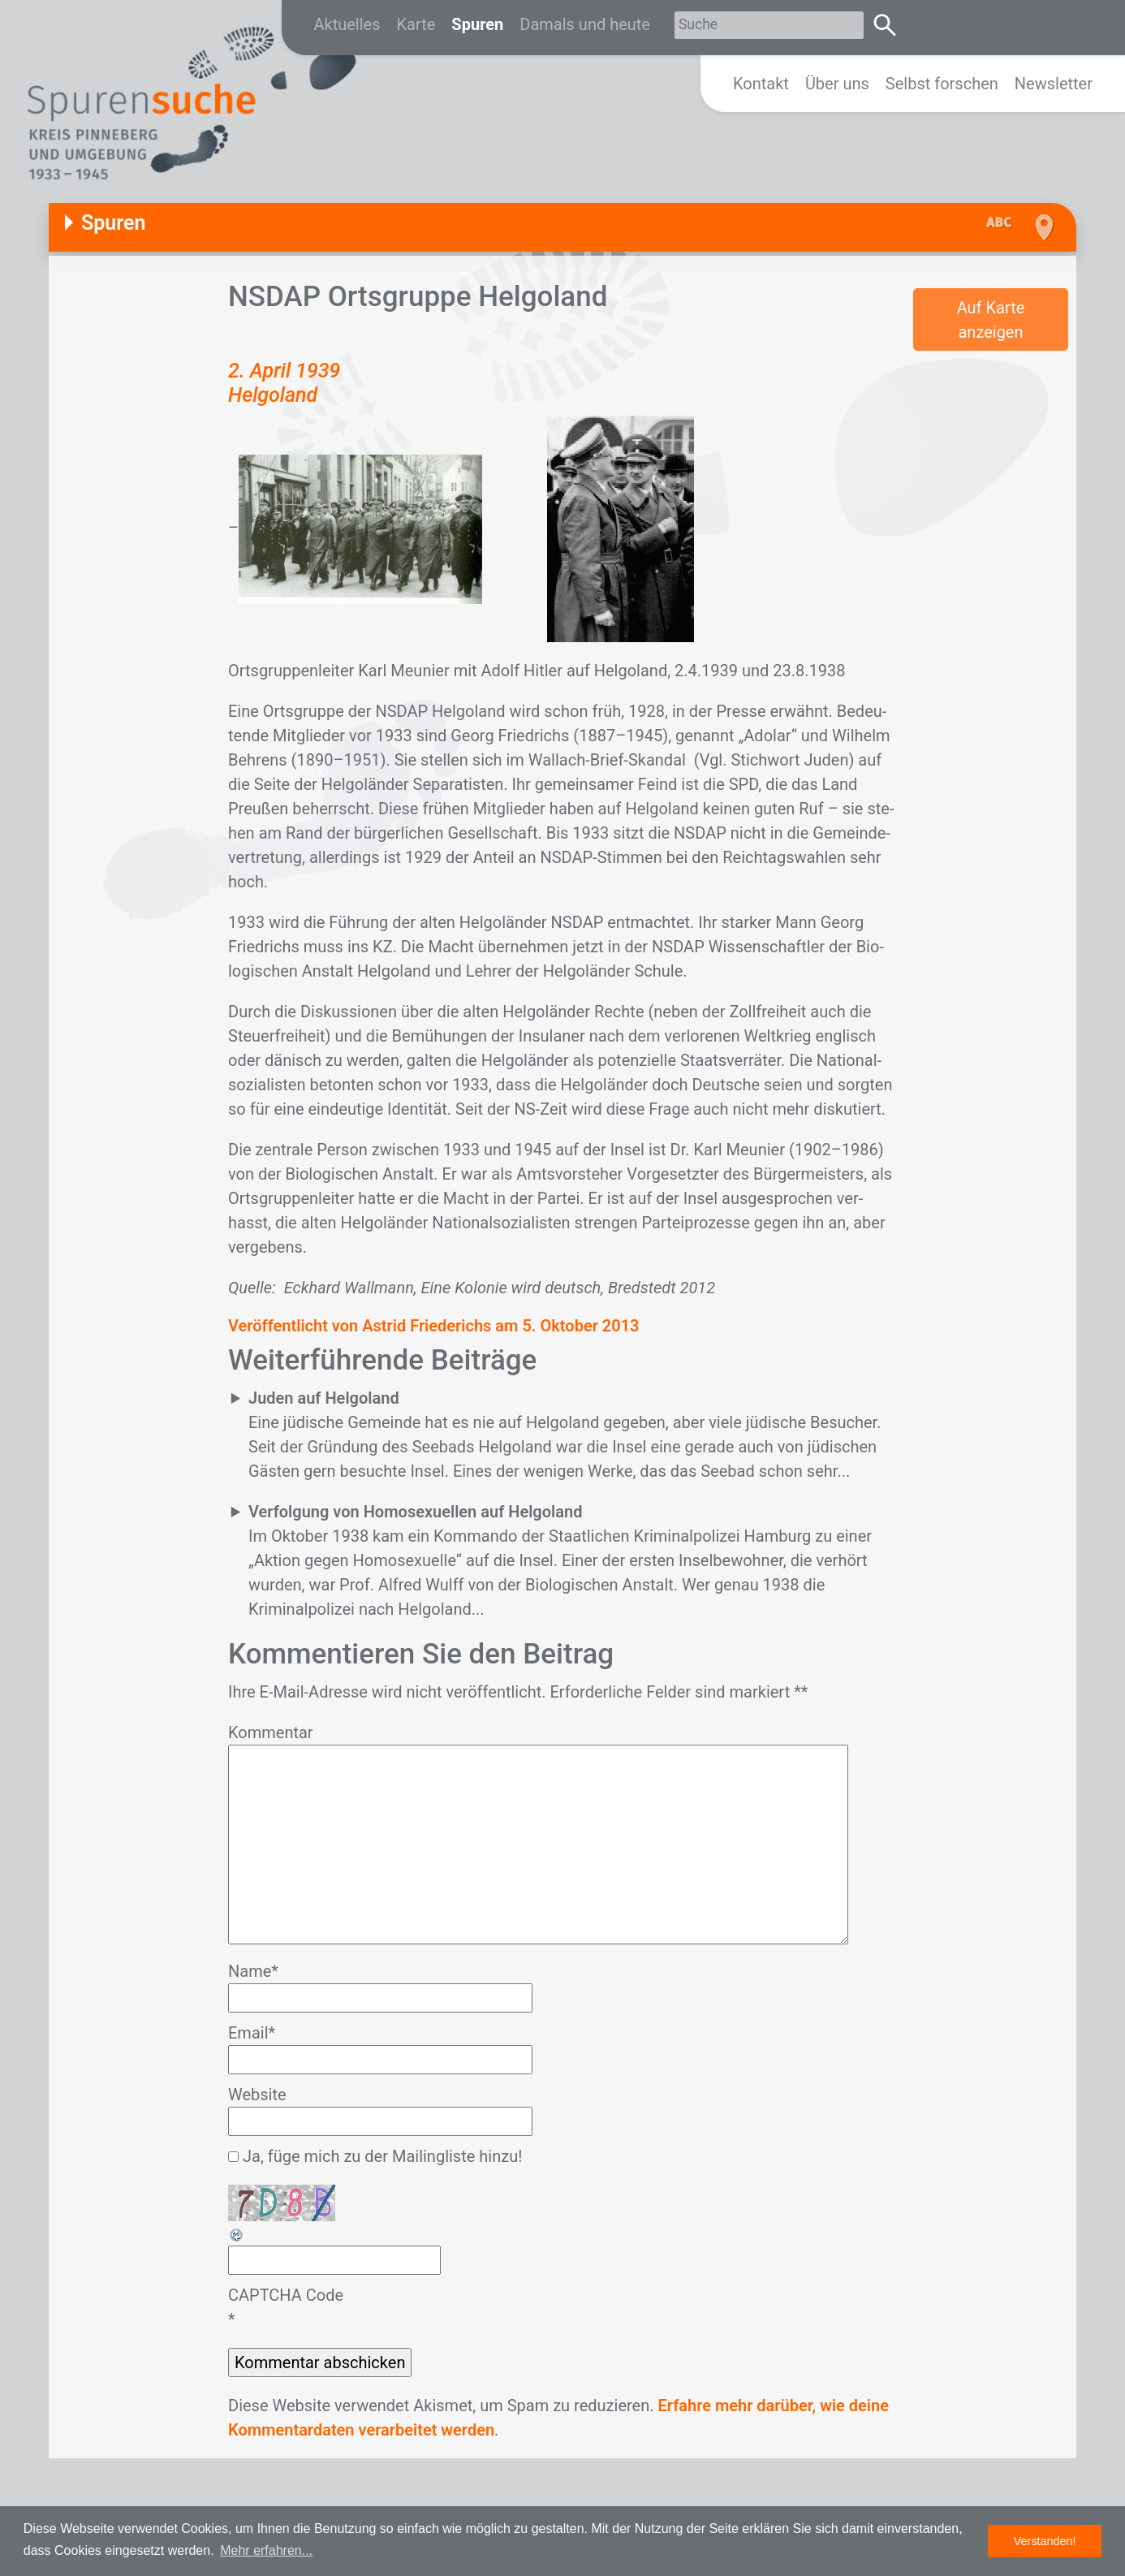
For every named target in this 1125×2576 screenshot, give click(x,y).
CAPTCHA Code (285, 2295)
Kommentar (270, 1732)
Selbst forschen (942, 83)
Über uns (837, 83)
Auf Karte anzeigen (991, 320)
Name (253, 1971)
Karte (416, 24)
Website (257, 2094)
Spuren (477, 24)
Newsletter (1054, 83)
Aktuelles (347, 24)
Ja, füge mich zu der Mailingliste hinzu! (375, 2156)
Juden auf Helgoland (323, 1398)
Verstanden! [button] (1045, 2541)
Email (251, 2033)
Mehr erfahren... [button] (266, 2550)
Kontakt (761, 83)
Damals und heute (584, 24)
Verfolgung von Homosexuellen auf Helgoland (415, 1511)
